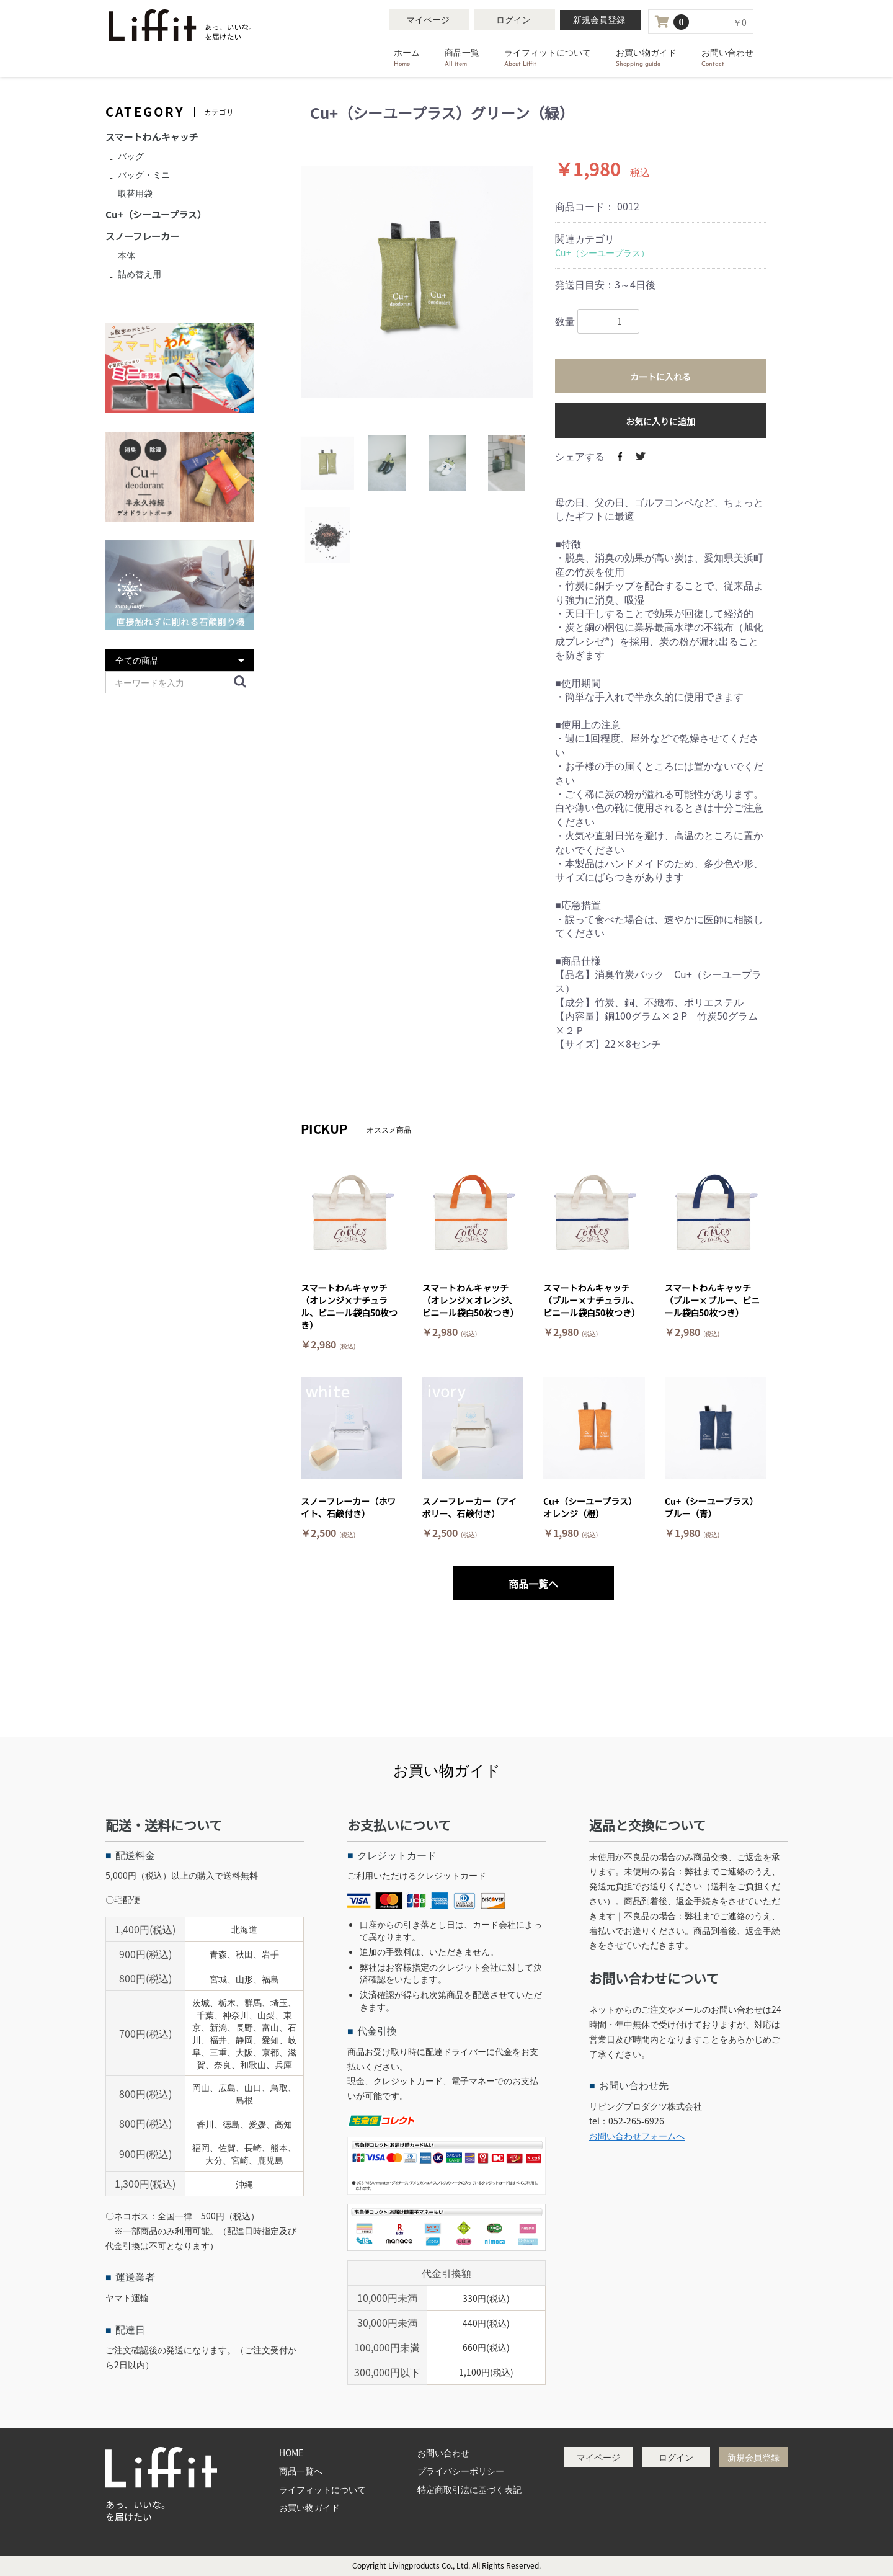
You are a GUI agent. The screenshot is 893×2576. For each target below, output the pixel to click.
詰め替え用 (139, 273)
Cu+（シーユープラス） (602, 252)
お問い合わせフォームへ (637, 2135)
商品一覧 (462, 58)
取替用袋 (135, 193)
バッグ (131, 155)
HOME (291, 2452)
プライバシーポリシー (460, 2470)
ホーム (407, 58)
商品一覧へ (300, 2470)
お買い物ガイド (646, 58)
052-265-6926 (636, 2121)
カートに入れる (660, 376)
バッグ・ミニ (144, 174)
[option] (417, 282)
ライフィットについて (547, 58)
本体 (126, 255)
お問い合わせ (727, 58)
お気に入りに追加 (660, 421)
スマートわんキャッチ (151, 136)
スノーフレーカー (142, 236)
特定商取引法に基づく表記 (469, 2489)
